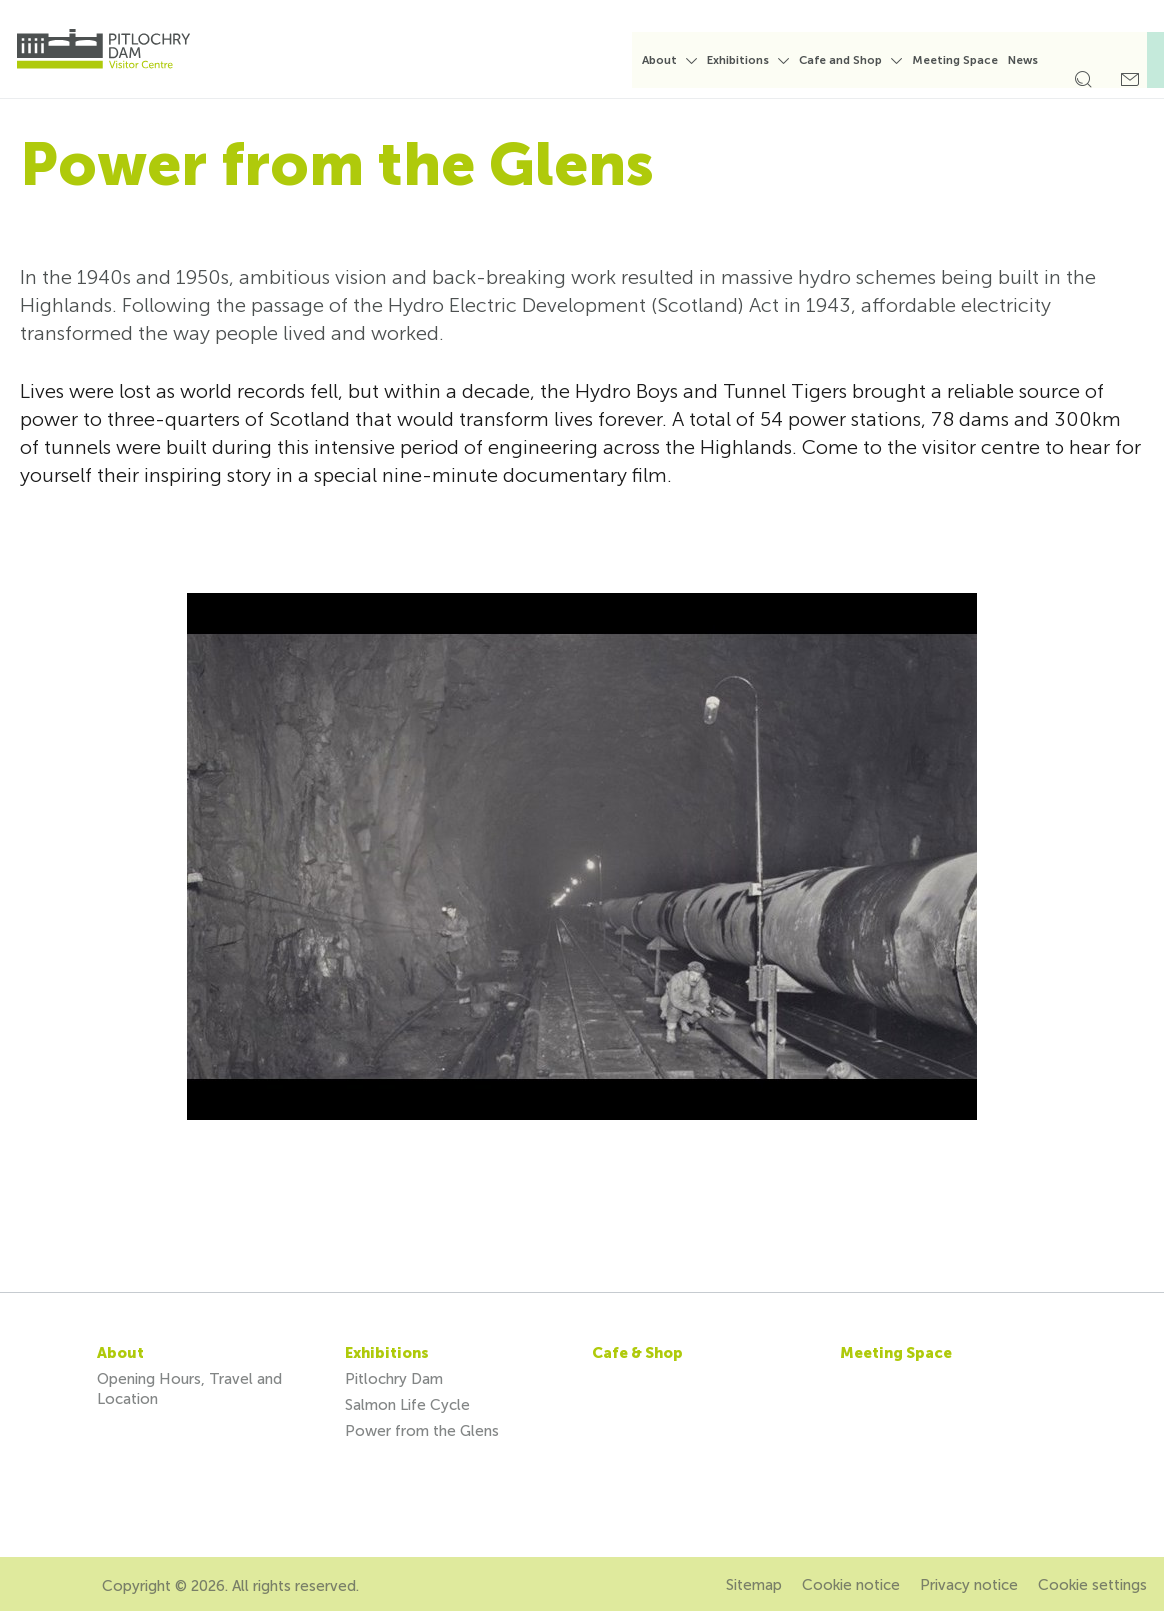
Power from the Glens (422, 1431)
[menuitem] (682, 69)
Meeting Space (968, 60)
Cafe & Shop (637, 1353)
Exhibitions (751, 60)
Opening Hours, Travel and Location (189, 1389)
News (1036, 60)
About (672, 60)
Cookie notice (851, 1585)
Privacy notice (969, 1585)
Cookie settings (1092, 1585)
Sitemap (754, 1585)
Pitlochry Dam (394, 1379)
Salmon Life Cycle (407, 1405)
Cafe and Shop (853, 60)
